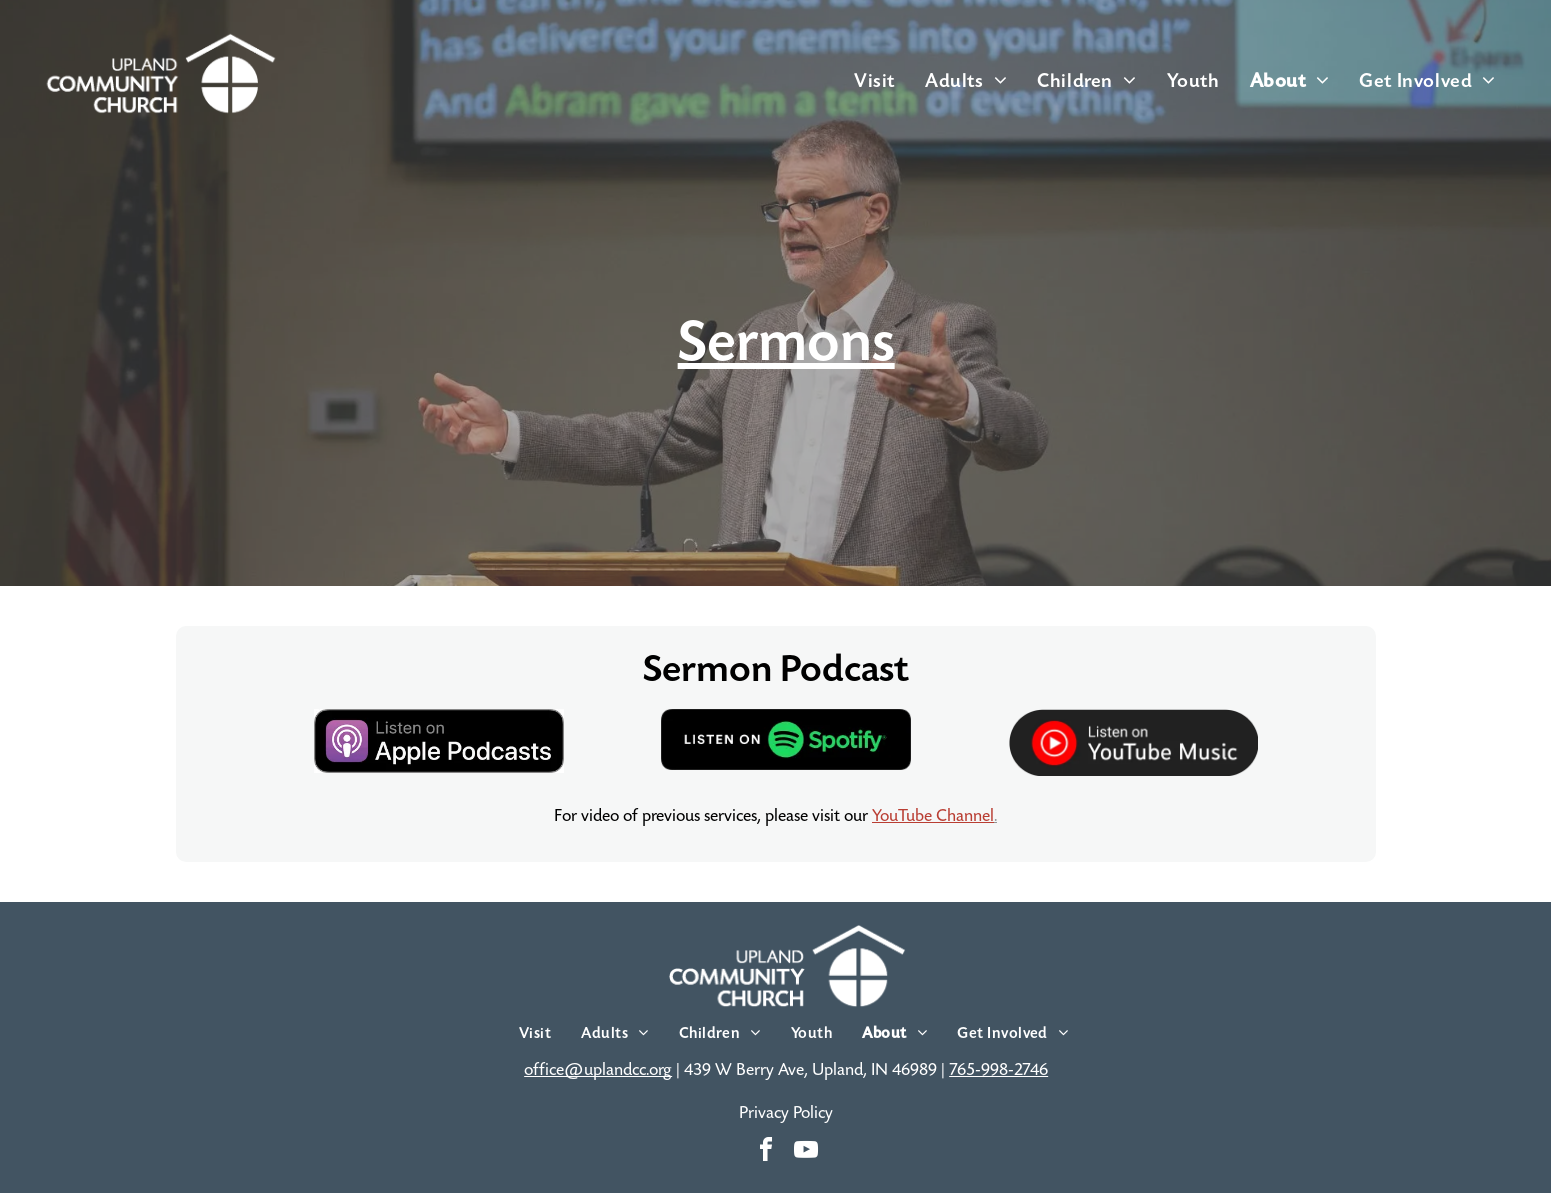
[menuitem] (874, 81)
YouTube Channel (933, 816)
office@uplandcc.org (598, 1070)
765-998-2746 (998, 1070)
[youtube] (806, 1152)
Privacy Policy (786, 1113)
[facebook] (766, 1152)
